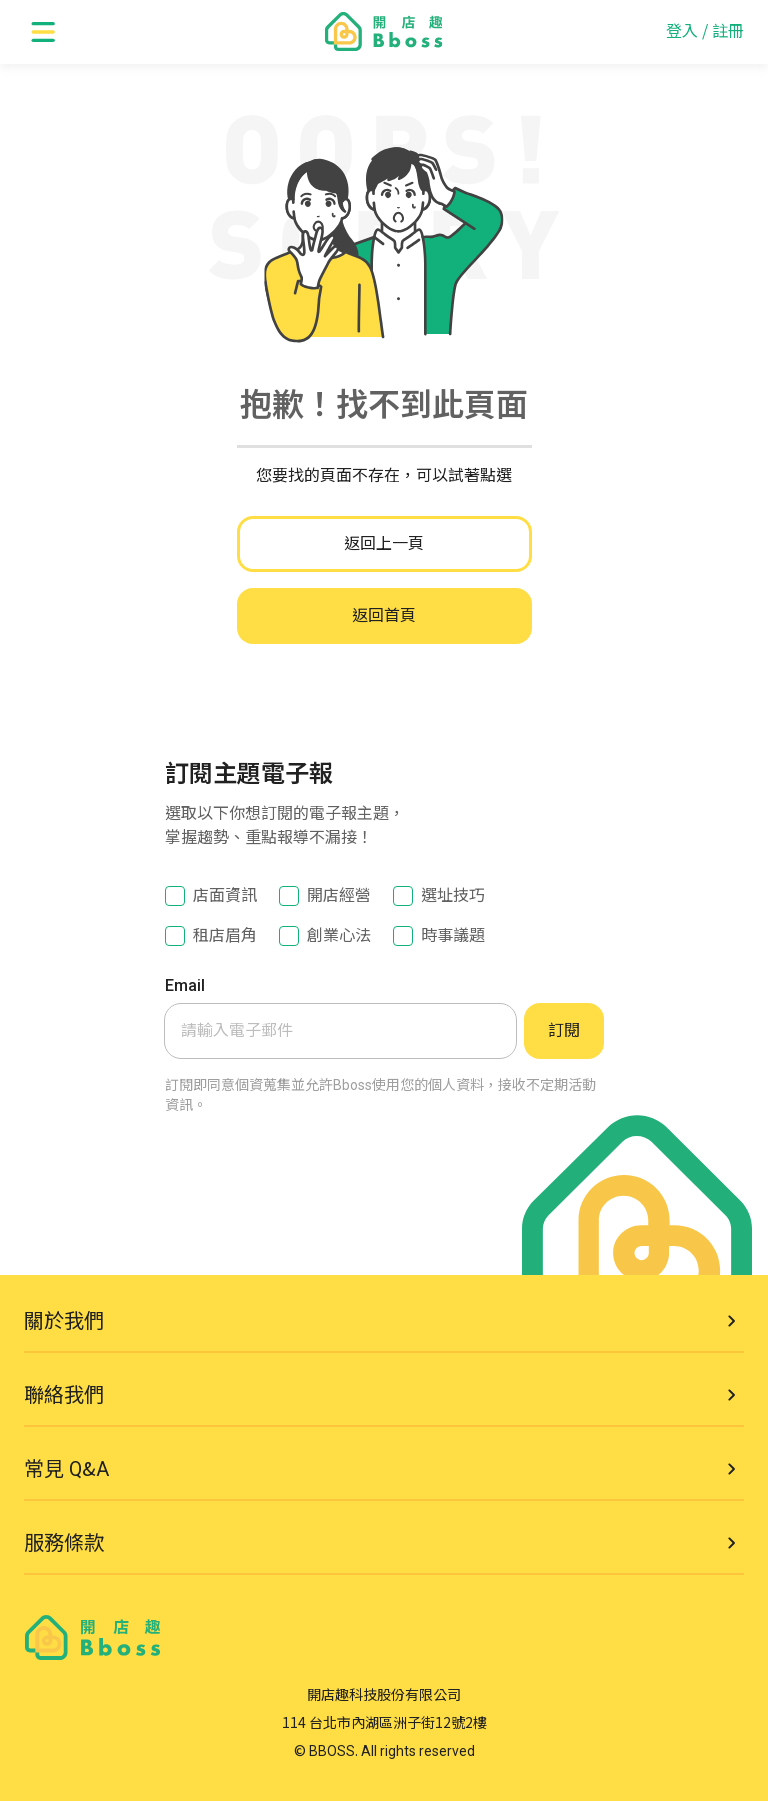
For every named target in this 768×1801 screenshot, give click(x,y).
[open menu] (44, 32)
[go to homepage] (384, 32)
